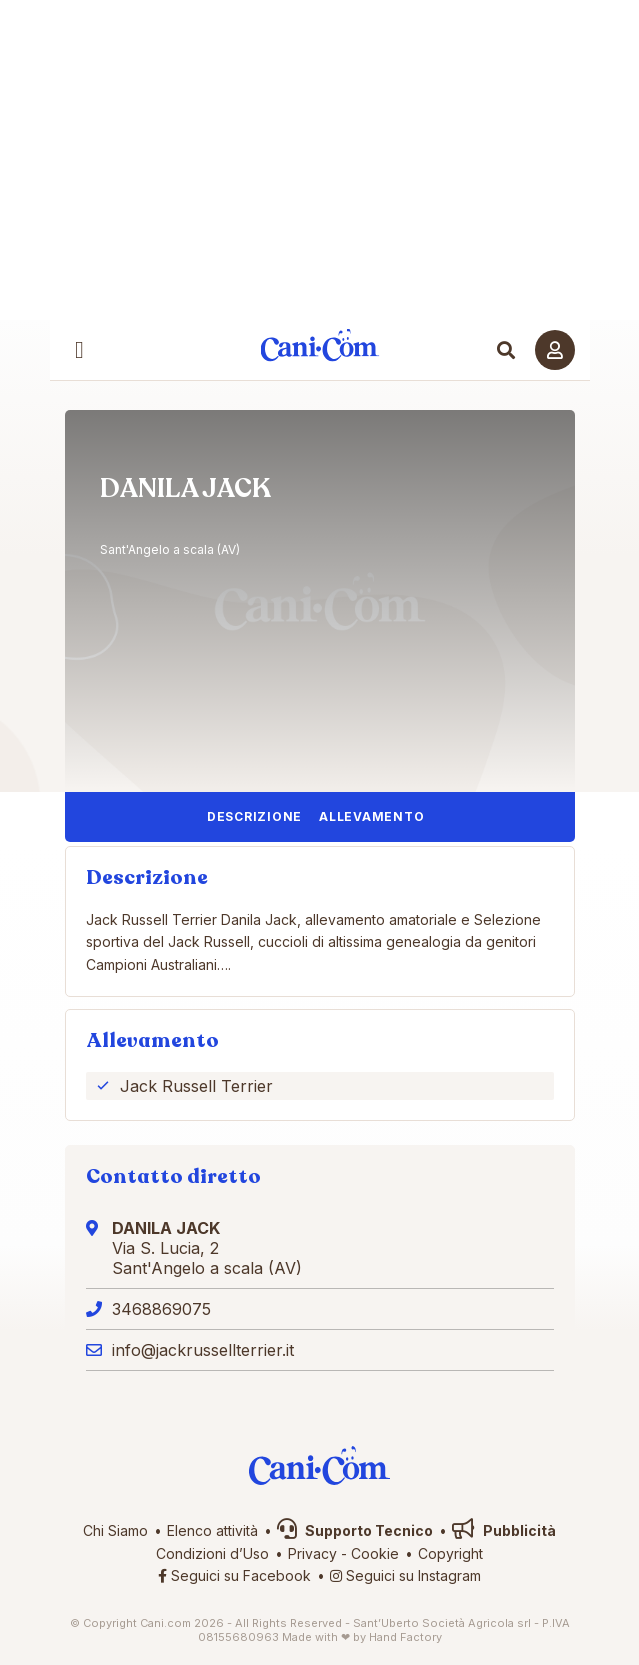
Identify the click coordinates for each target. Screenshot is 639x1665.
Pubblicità (504, 1530)
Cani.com (319, 344)
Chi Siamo (115, 1530)
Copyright (450, 1553)
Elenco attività (212, 1530)
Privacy (312, 1553)
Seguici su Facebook (234, 1575)
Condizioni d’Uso (212, 1553)
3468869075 (161, 1309)
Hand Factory (405, 1637)
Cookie (375, 1553)
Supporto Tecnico (355, 1530)
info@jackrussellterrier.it (203, 1350)
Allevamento (371, 816)
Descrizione (254, 816)
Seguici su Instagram (405, 1575)
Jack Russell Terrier (196, 1086)
